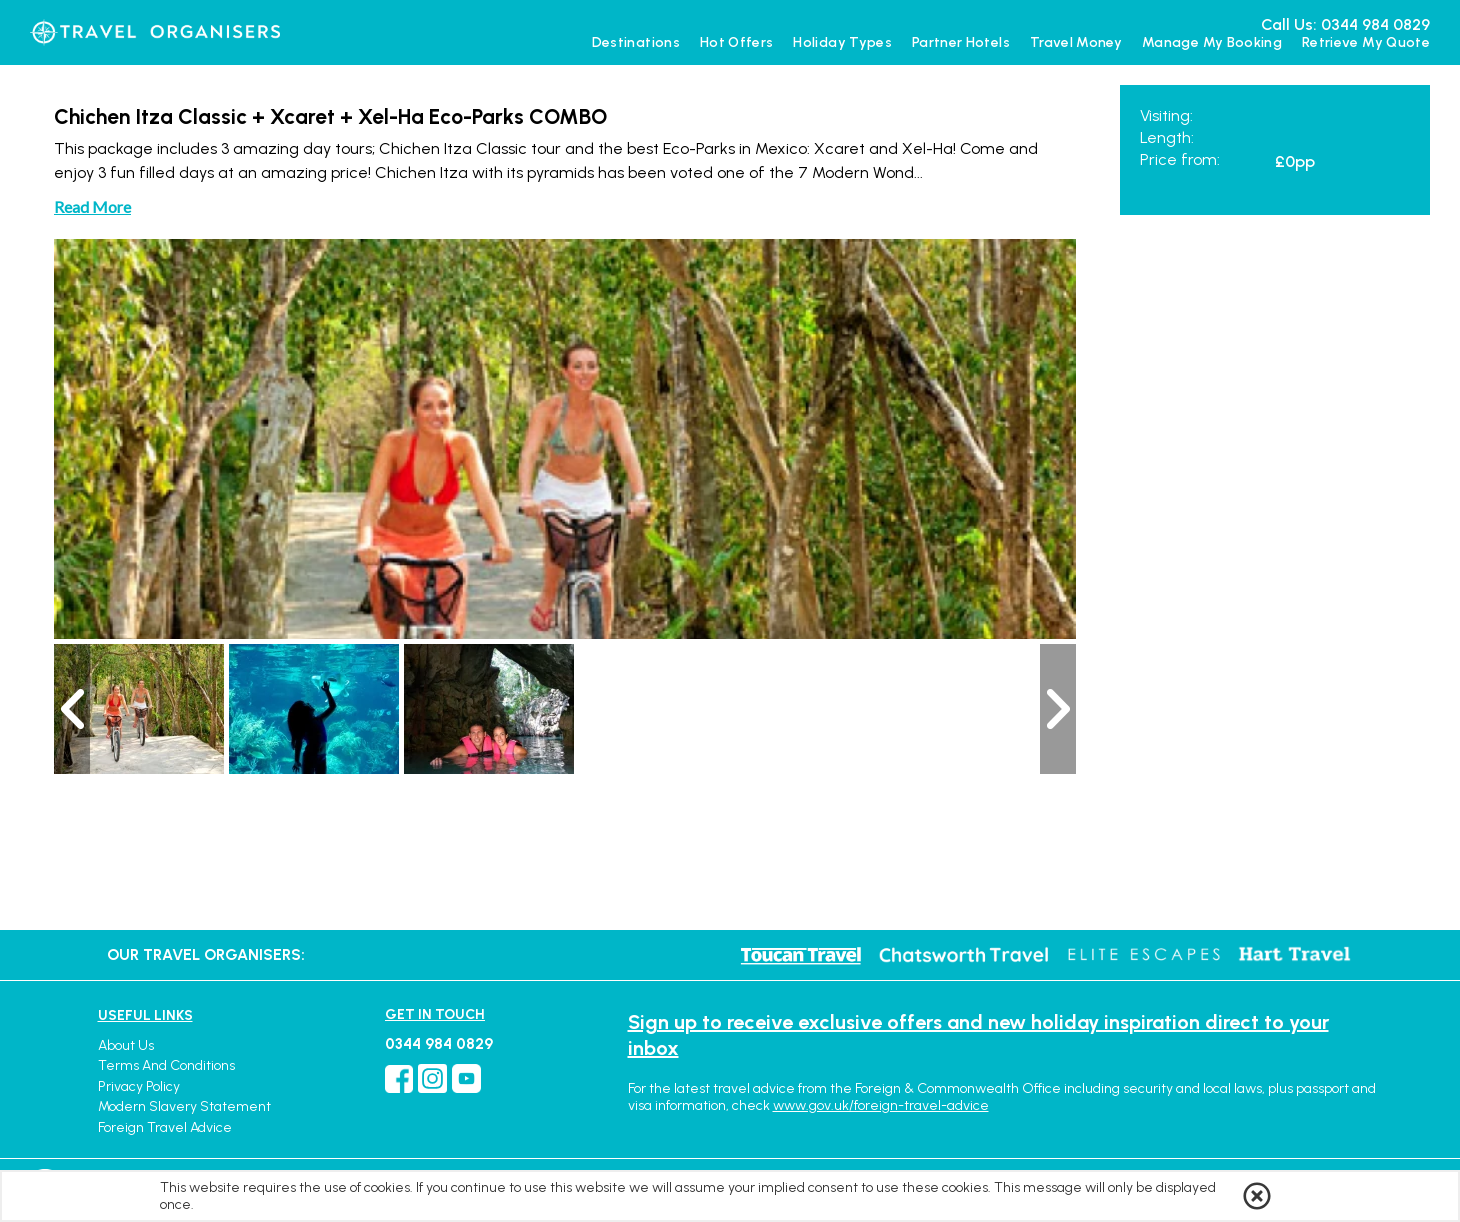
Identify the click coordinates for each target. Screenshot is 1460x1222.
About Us (126, 1045)
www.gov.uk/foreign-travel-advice (881, 1105)
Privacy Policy (139, 1086)
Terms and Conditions (166, 1065)
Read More (92, 206)
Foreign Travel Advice (165, 1127)
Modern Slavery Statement (184, 1106)
